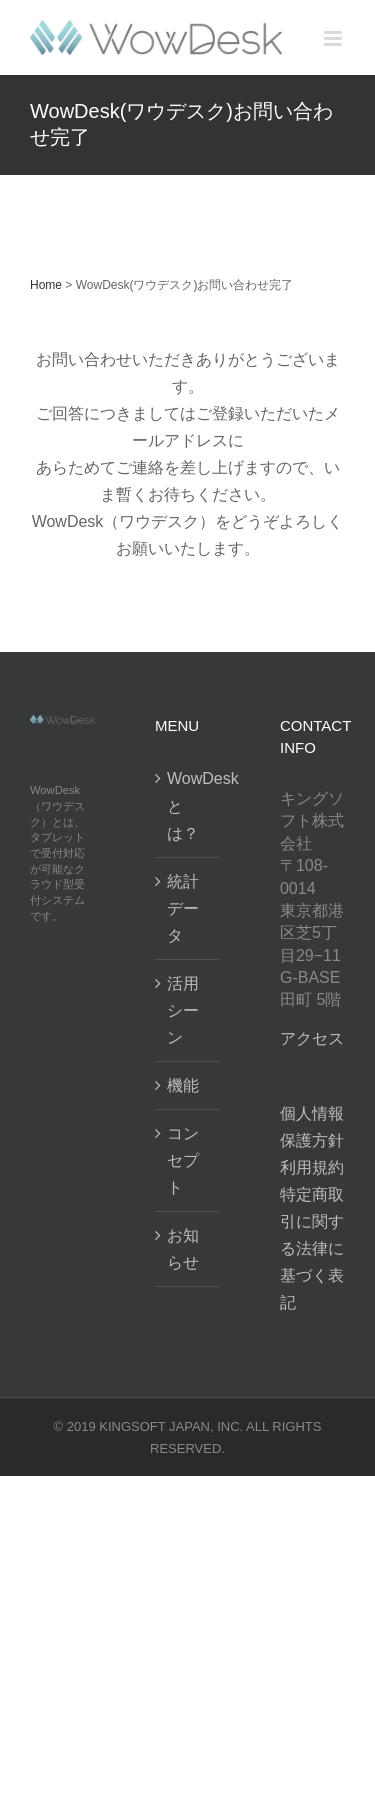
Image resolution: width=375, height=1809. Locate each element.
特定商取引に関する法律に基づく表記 (312, 1248)
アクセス (312, 1038)
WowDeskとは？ (188, 805)
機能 (183, 1085)
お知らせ (183, 1249)
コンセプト (183, 1160)
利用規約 (312, 1167)
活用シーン (183, 1010)
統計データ (183, 908)
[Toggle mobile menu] (334, 38)
